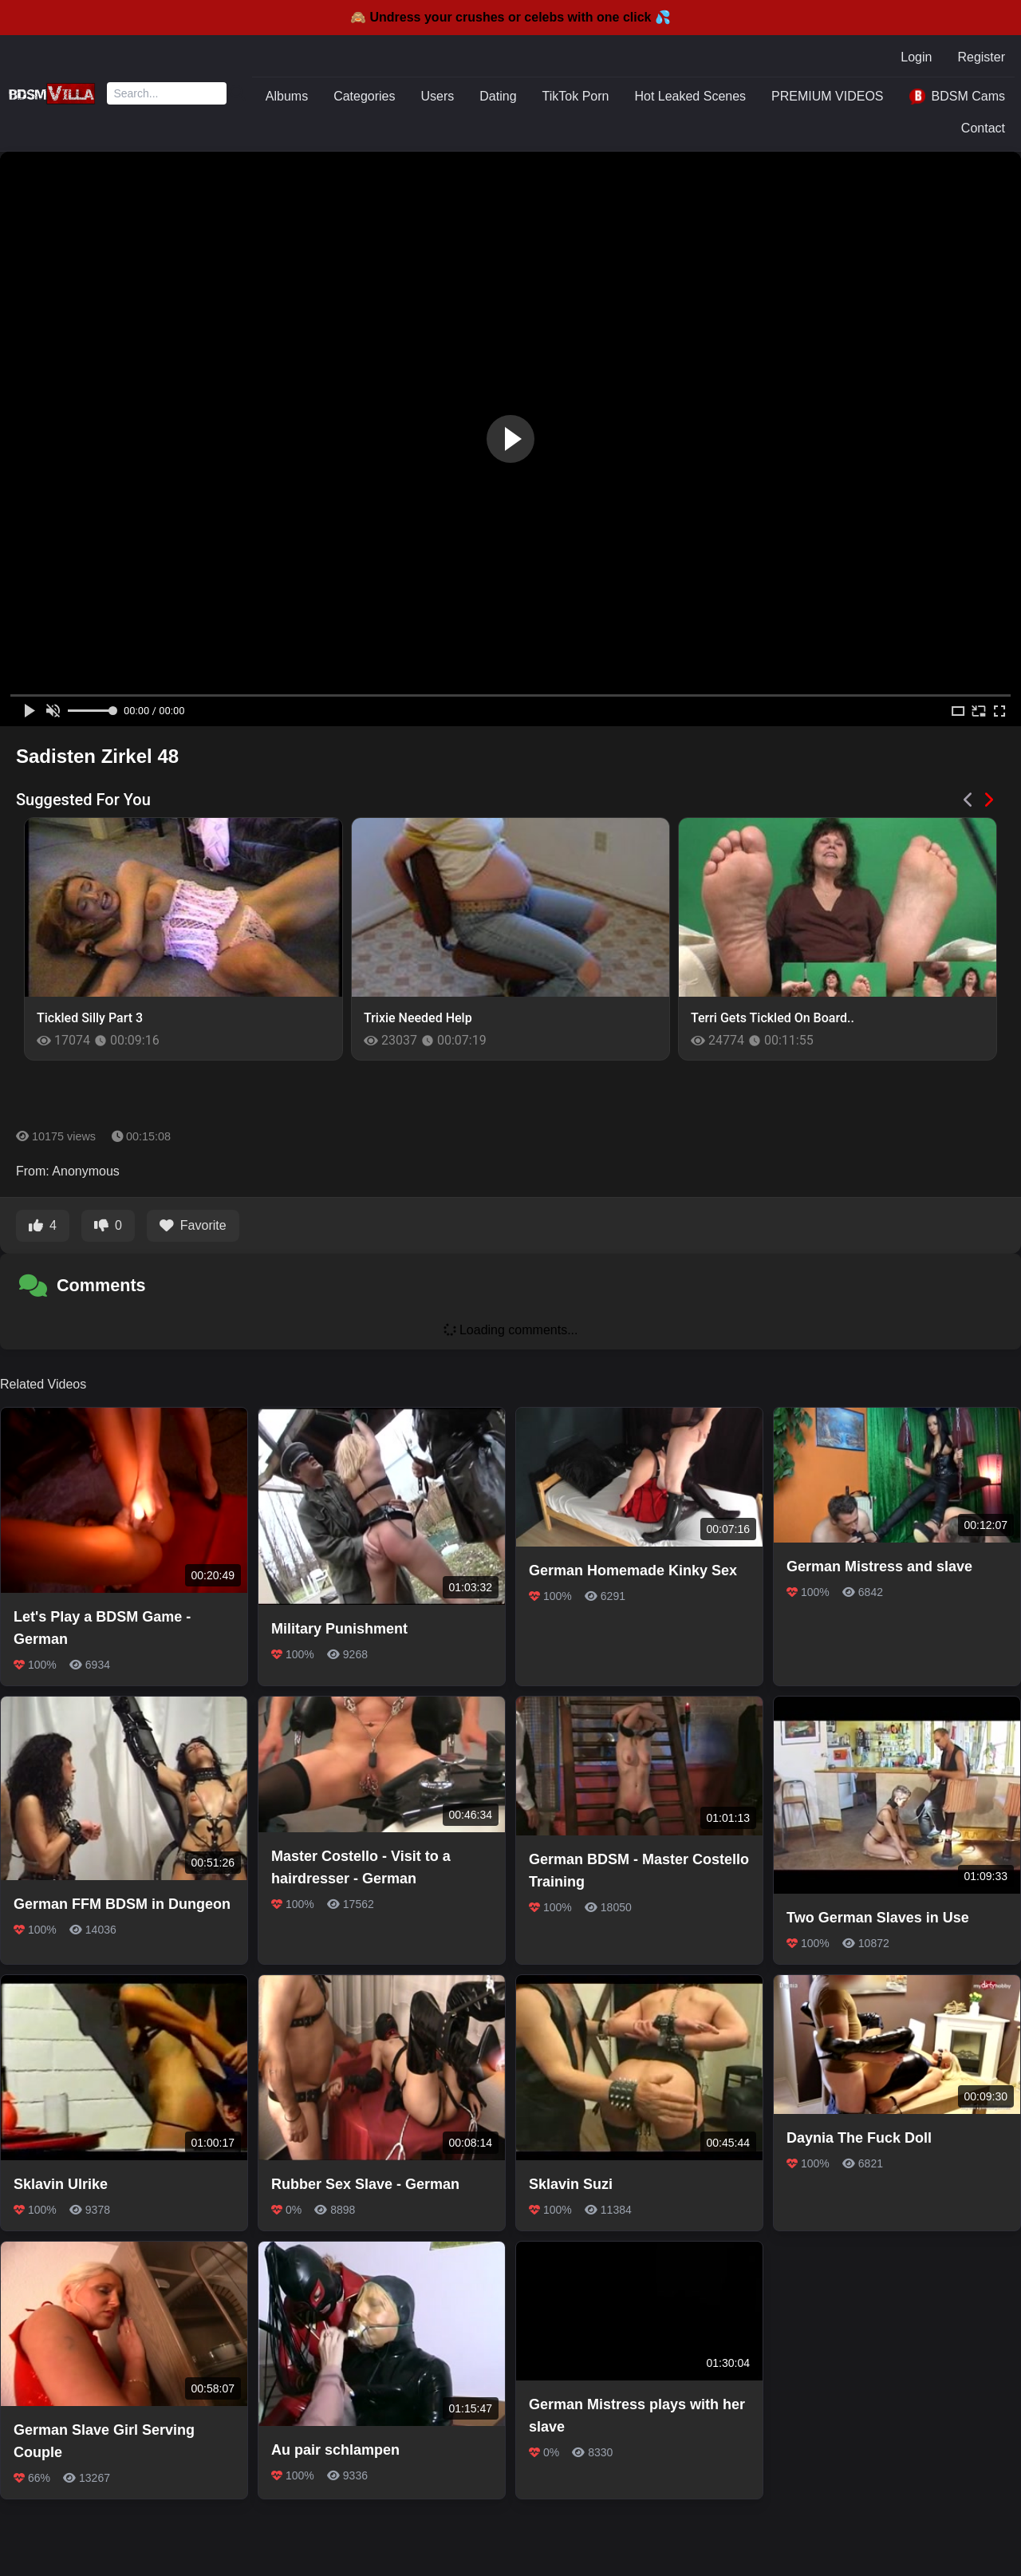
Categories (364, 96)
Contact (983, 128)
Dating (497, 96)
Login (916, 57)
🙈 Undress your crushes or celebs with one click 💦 (510, 17)
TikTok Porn (575, 96)
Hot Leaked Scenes (690, 96)
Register (981, 57)
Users (438, 96)
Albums (287, 96)
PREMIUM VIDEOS (827, 96)
